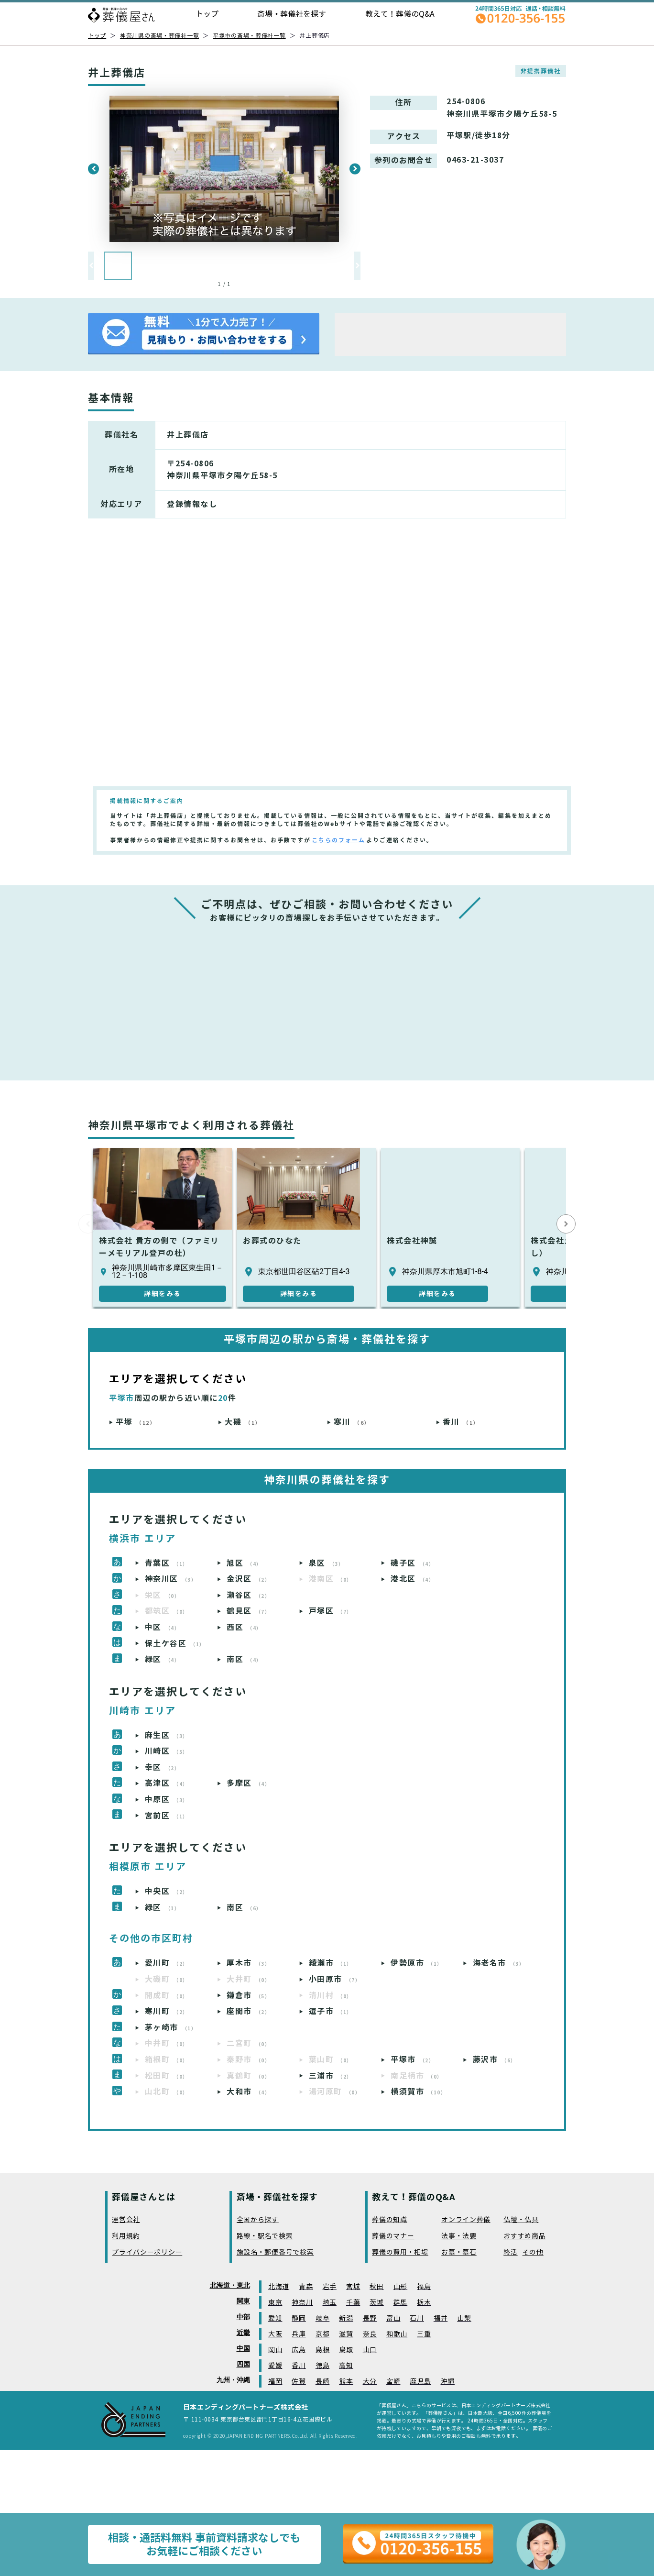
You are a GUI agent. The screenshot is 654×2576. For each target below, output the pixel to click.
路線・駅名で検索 (265, 2236)
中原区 (166, 1799)
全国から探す (258, 2220)
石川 (417, 2318)
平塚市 (412, 2060)
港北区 (412, 1579)
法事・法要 (459, 2236)
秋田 (376, 2287)
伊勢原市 (417, 1963)
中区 (162, 1627)
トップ (207, 14)
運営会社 (126, 2220)
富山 (393, 2318)
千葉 (353, 2303)
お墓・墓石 (459, 2252)
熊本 (346, 2382)
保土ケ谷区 (175, 1644)
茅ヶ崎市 (171, 2028)
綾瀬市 (330, 1963)
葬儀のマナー (393, 2236)
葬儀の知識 (389, 2220)
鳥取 (346, 2350)
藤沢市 (494, 2060)
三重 (424, 2334)
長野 (370, 2318)
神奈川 (302, 2303)
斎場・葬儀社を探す (291, 14)
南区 (244, 1659)
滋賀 (346, 2334)
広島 (298, 2350)
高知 (346, 2366)
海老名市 (499, 1963)
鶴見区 (248, 1611)
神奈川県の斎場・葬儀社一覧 (159, 35)
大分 (370, 2382)
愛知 (275, 2318)
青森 (306, 2287)
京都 (322, 2334)
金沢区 (248, 1579)
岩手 (330, 2287)
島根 (322, 2350)
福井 (440, 2318)
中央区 (166, 1891)
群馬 (400, 2303)
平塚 (135, 1422)
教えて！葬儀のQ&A (400, 14)
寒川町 (166, 2011)
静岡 (298, 2318)
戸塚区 (330, 1611)
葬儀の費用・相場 (400, 2252)
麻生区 (166, 1735)
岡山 (275, 2350)
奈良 (370, 2334)
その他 (533, 2252)
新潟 (346, 2318)
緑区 (162, 1659)
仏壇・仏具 (521, 2220)
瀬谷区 (248, 1595)
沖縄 (448, 2382)
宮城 (353, 2287)
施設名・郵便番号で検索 (275, 2252)
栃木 (424, 2303)
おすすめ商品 (524, 2236)
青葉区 (166, 1563)
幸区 (162, 1767)
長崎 (322, 2382)
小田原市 (335, 1979)
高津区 (166, 1783)
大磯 (243, 1422)
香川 (461, 1422)
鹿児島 (420, 2382)
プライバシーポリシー (147, 2252)
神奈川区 (171, 1579)
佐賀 (298, 2382)
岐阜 (322, 2318)
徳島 (322, 2366)
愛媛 (275, 2366)
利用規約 (126, 2236)
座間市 (248, 2011)
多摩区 (248, 1783)
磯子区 (412, 1563)
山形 (400, 2287)
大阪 (275, 2334)
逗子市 (330, 2011)
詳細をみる (162, 1293)
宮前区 (166, 1816)
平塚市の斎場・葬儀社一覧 (249, 35)
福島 (424, 2287)
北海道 (278, 2287)
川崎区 (166, 1751)
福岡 (275, 2382)
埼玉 (330, 2303)
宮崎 (393, 2382)
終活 (510, 2252)
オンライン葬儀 (465, 2220)
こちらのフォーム (338, 840)
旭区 (244, 1563)
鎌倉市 (248, 1996)
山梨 (464, 2318)
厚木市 (248, 1963)
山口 (370, 2350)
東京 (275, 2303)
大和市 (248, 2092)
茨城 (376, 2303)
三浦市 (330, 2076)
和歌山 (396, 2334)
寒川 (352, 1422)
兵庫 (298, 2334)
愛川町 (166, 1963)
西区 (244, 1627)
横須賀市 (418, 2092)
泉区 (326, 1563)
